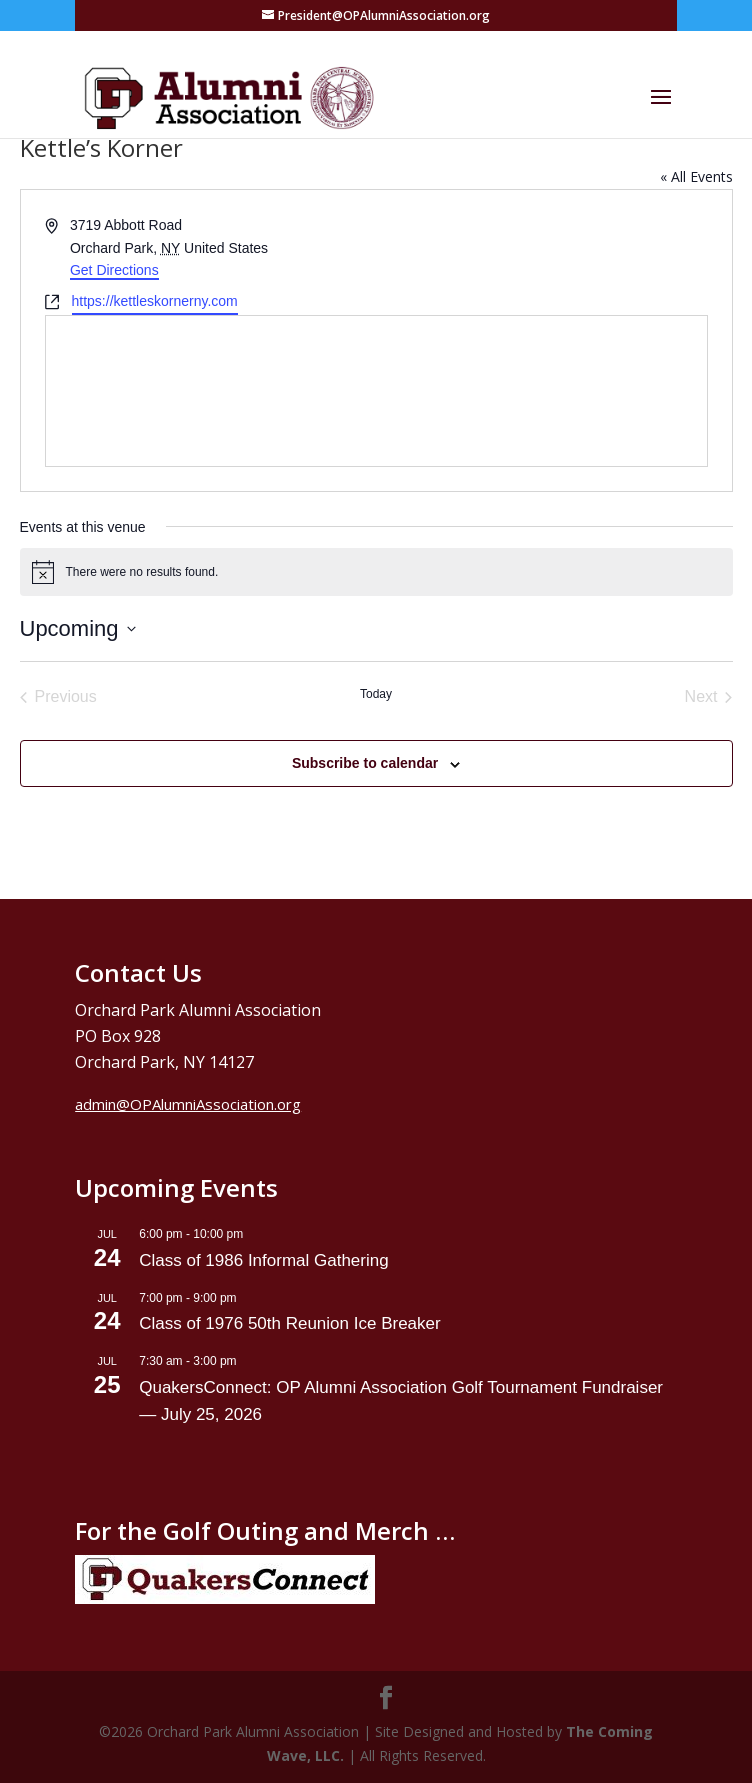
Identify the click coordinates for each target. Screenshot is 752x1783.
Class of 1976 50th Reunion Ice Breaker (289, 1323)
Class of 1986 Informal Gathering (263, 1260)
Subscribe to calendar (365, 763)
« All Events (696, 176)
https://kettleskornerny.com (155, 301)
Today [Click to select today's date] (376, 694)
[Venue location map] (376, 391)
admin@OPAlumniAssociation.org (188, 1104)
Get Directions (114, 270)
